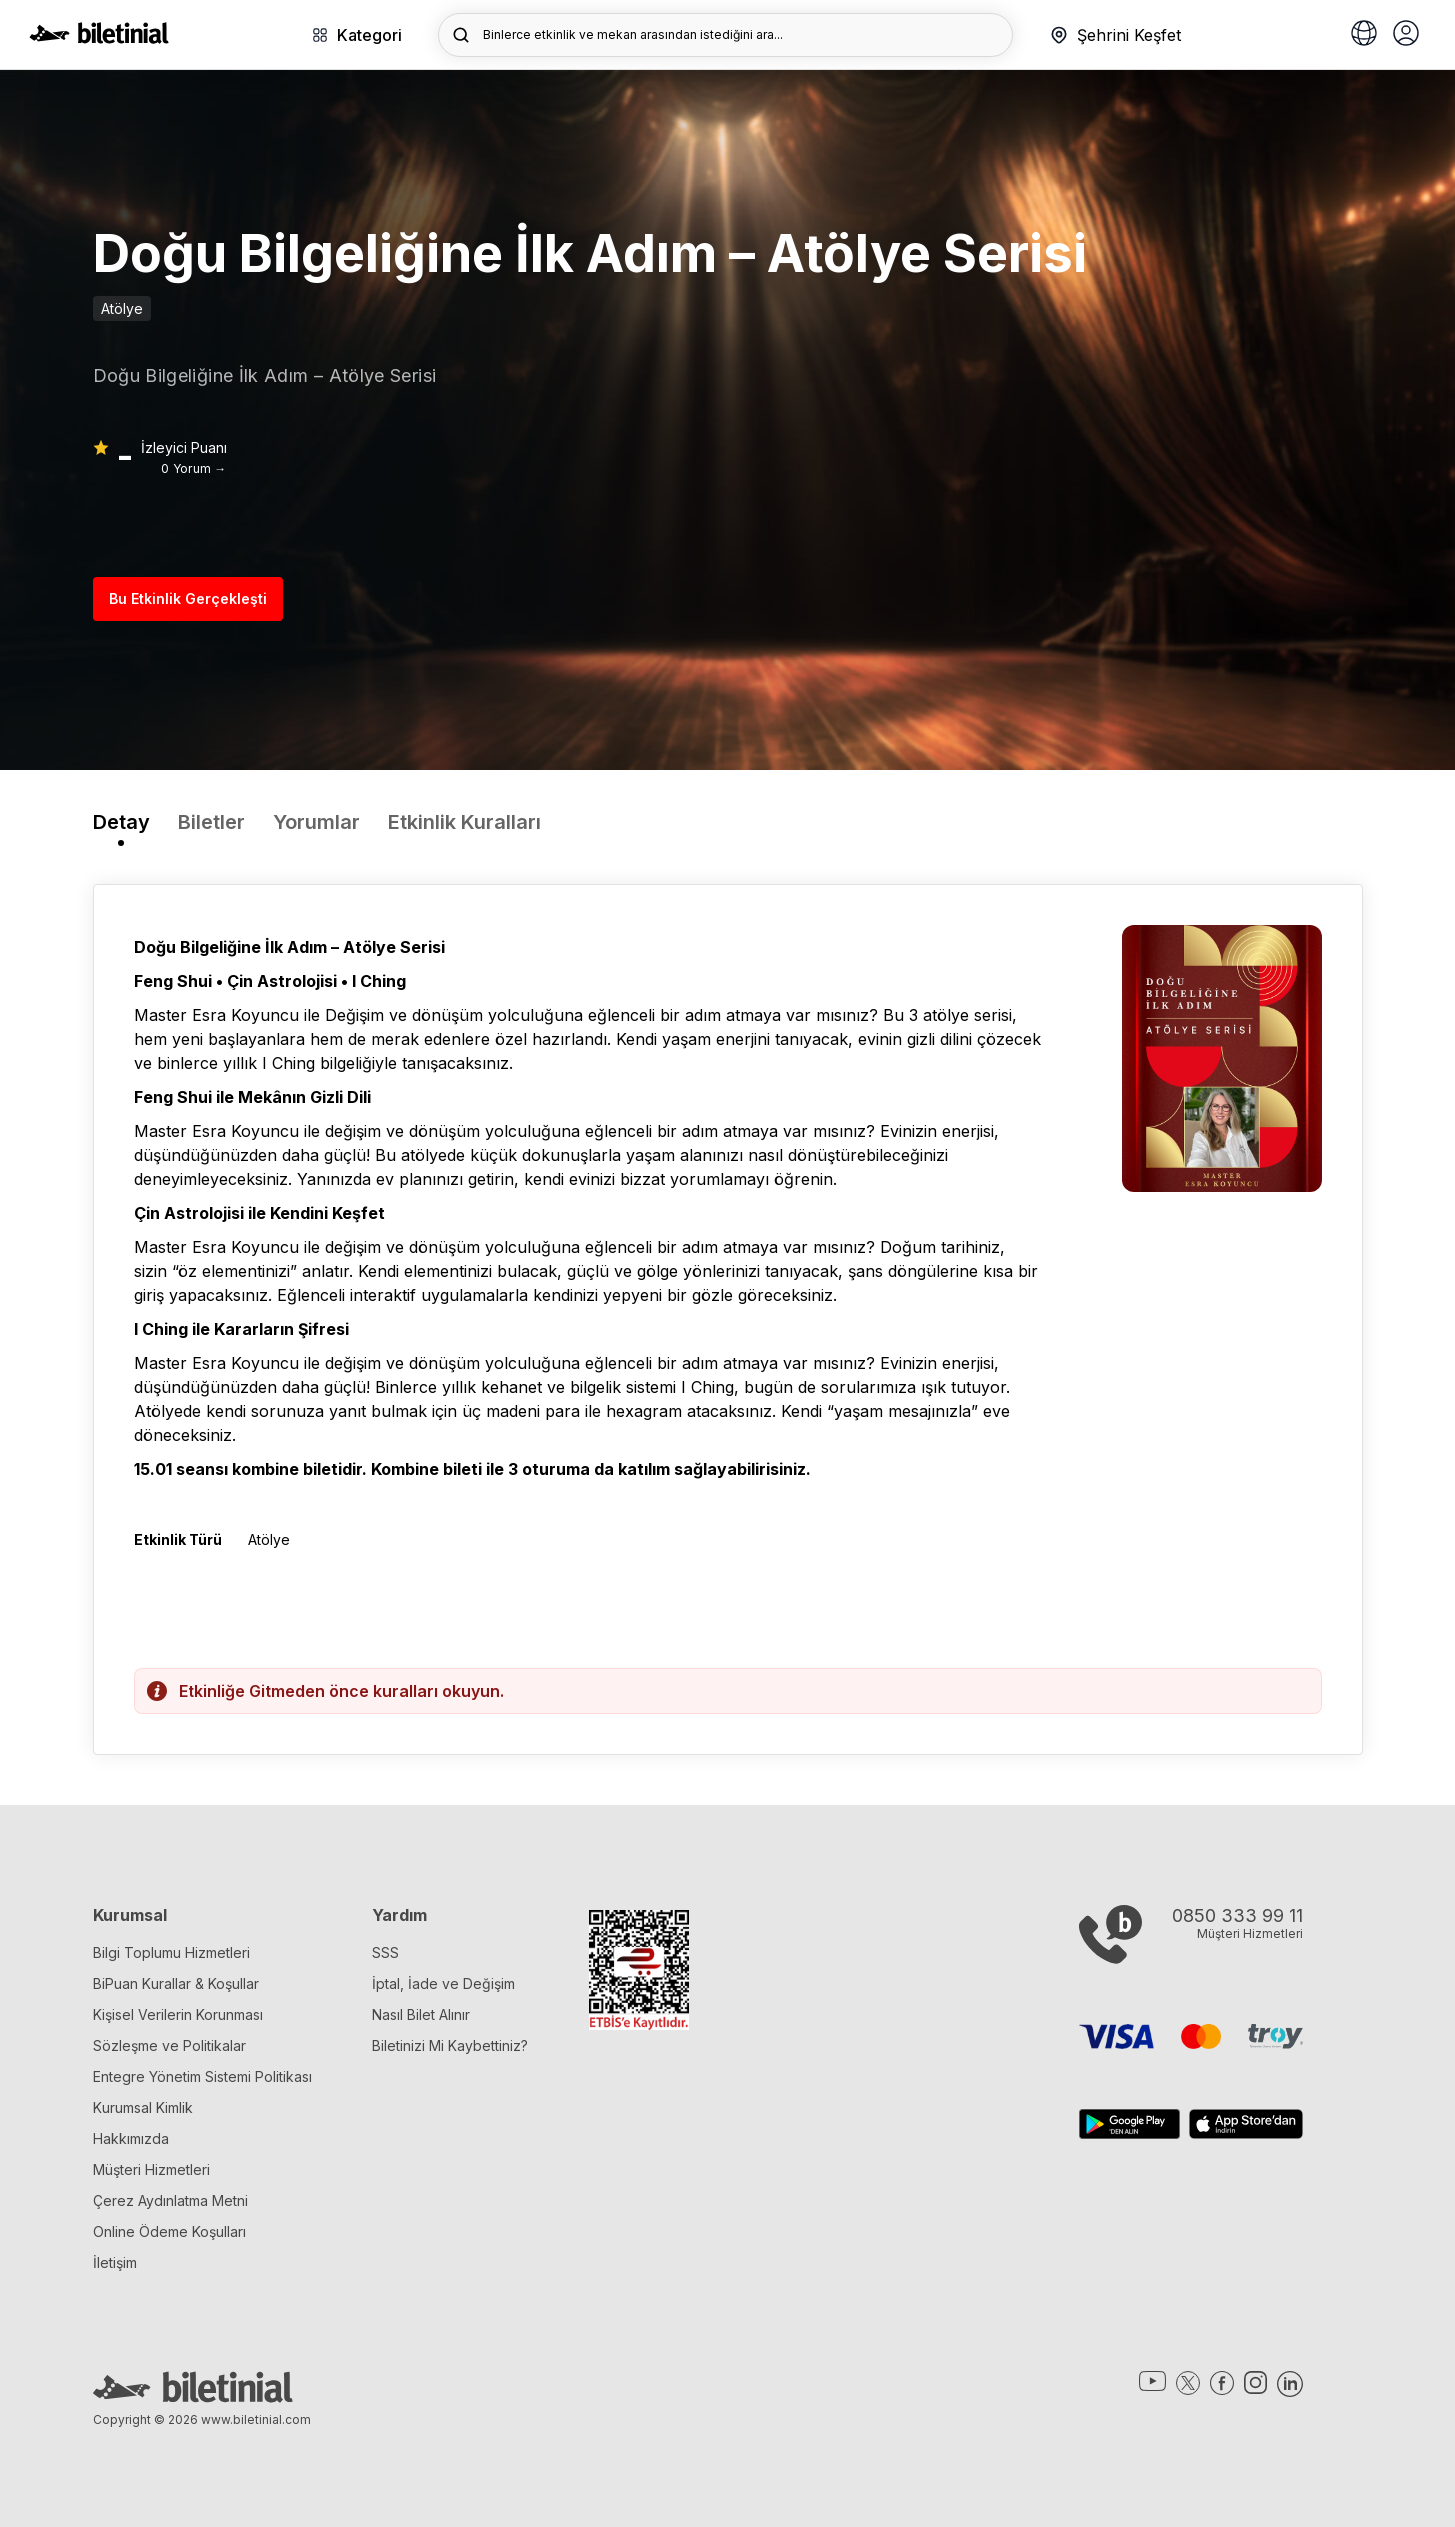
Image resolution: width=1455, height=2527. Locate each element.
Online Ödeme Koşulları (169, 2231)
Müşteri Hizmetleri (151, 2169)
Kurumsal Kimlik (143, 2107)
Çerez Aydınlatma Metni (170, 2200)
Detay (121, 822)
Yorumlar (316, 822)
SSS (385, 1952)
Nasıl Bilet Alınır (421, 2014)
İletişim (115, 2262)
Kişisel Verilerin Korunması (178, 2014)
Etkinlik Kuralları (464, 822)
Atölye (122, 308)
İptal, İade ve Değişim (443, 1983)
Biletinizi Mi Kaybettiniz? (450, 2045)
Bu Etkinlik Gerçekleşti (188, 598)
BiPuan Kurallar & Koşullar (176, 1983)
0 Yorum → (193, 468)
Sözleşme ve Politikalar (169, 2045)
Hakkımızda (131, 2138)
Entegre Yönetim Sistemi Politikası (202, 2076)
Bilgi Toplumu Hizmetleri (171, 1952)
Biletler (211, 822)
